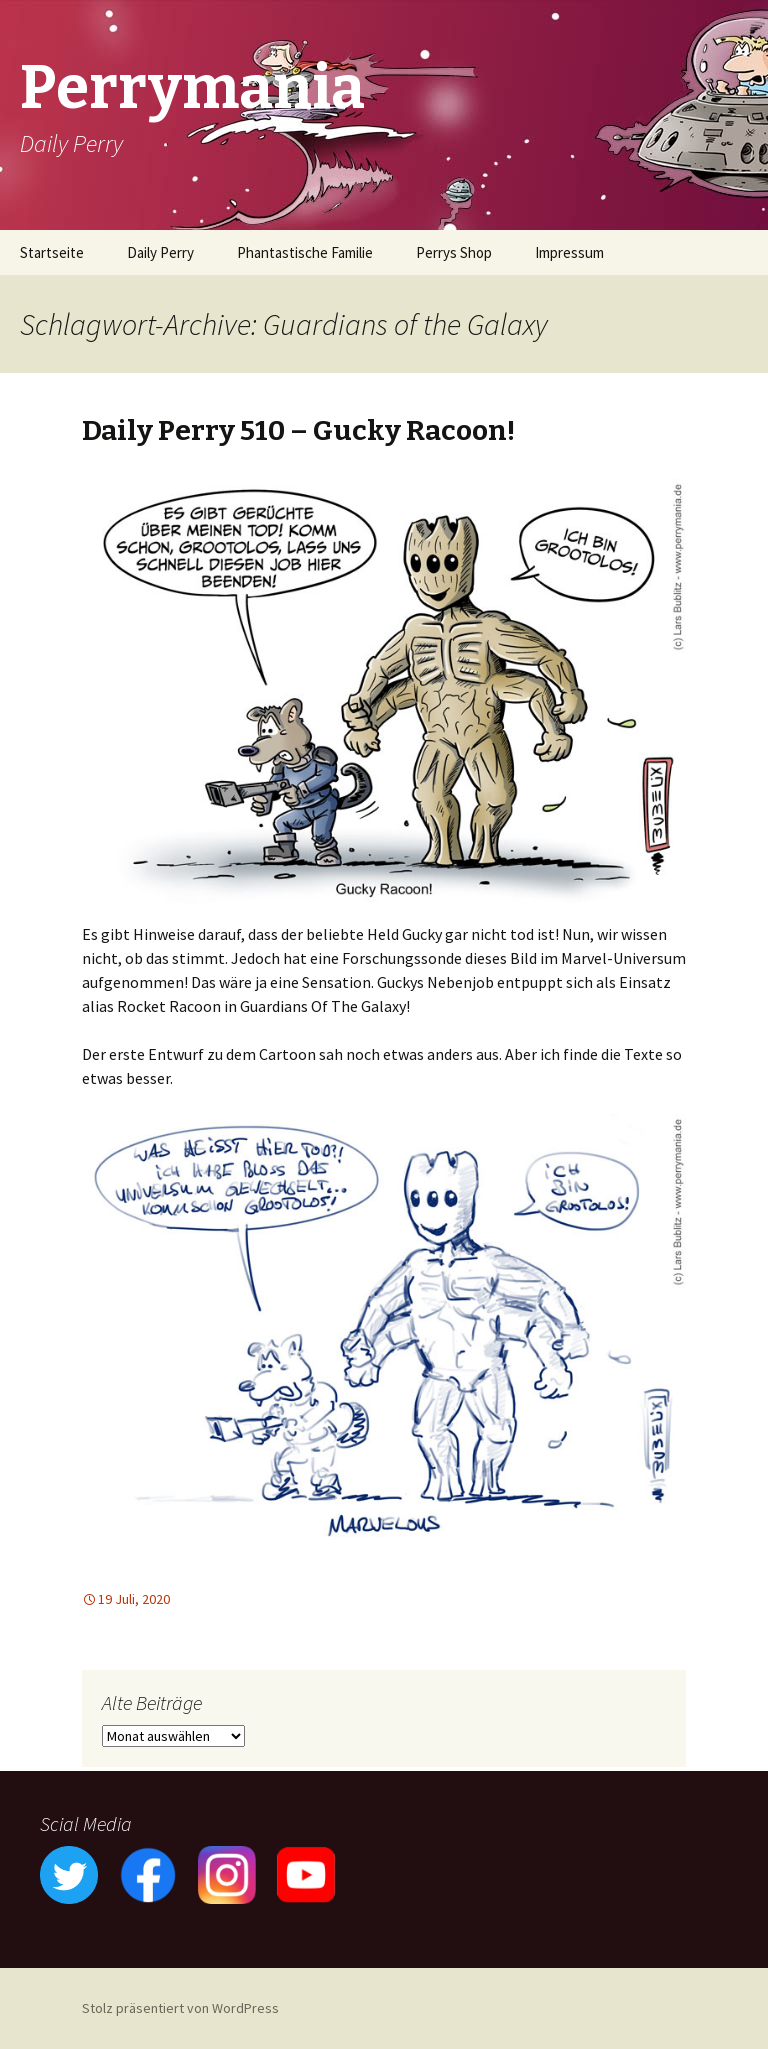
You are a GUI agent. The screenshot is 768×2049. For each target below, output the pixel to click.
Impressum (569, 252)
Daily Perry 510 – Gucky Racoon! (298, 430)
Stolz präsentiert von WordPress (180, 2008)
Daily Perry (160, 252)
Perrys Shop (454, 252)
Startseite (52, 252)
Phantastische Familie (305, 252)
